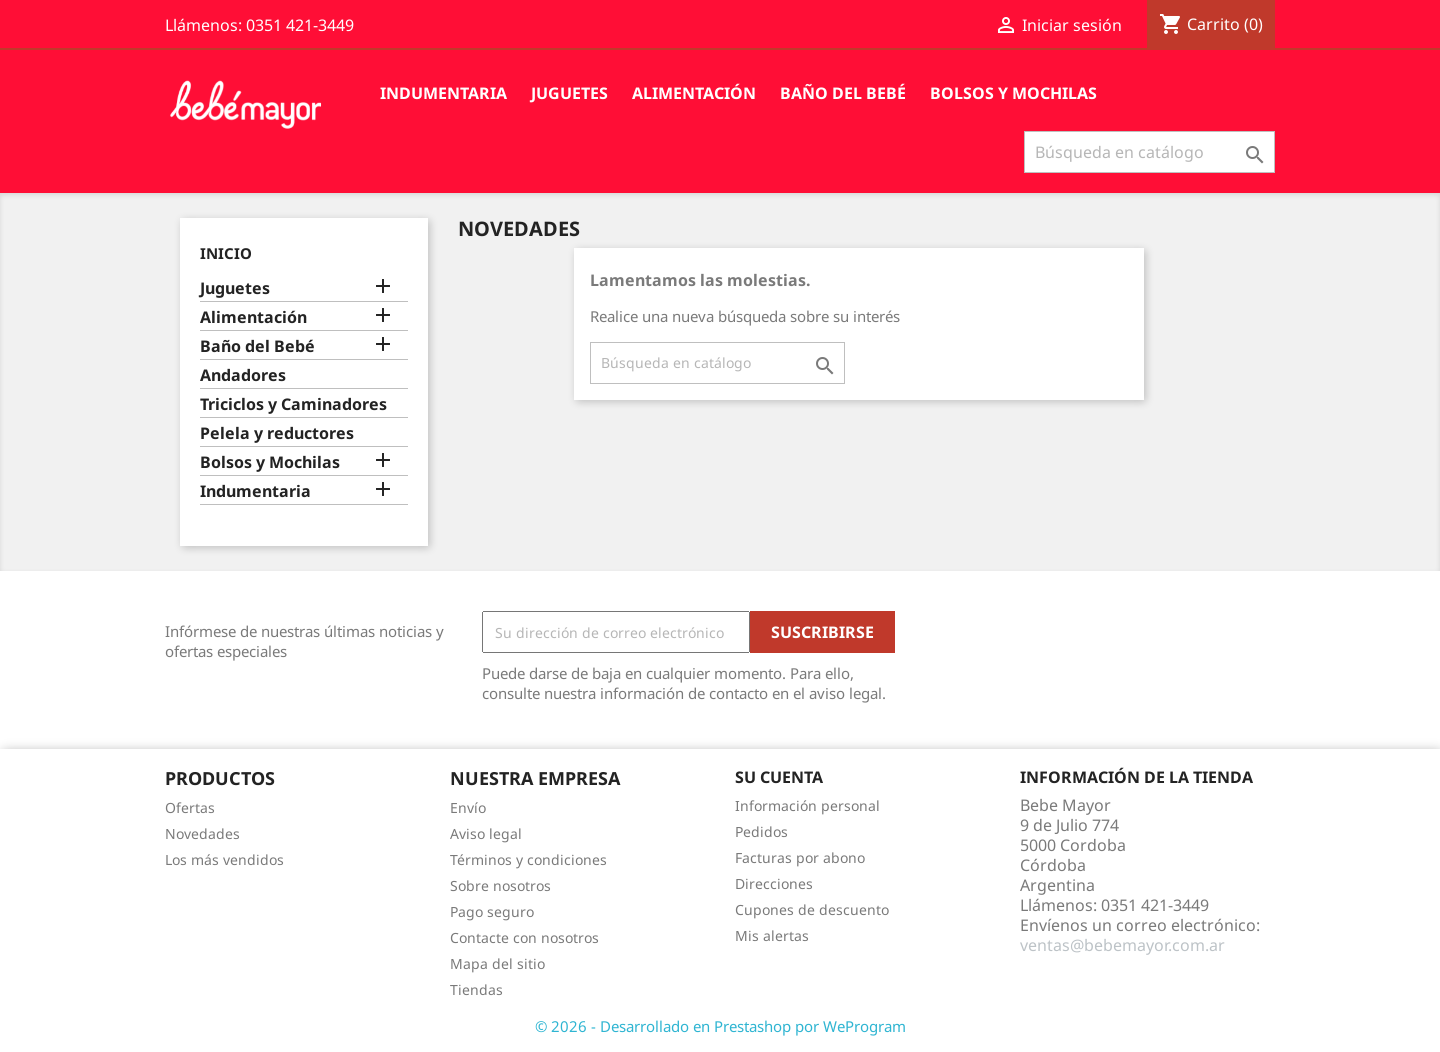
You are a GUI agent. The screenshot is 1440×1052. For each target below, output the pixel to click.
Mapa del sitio (497, 963)
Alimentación (694, 93)
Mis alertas (772, 935)
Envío (468, 807)
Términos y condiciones (528, 859)
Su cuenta (779, 777)
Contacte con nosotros (524, 937)
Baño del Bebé (843, 93)
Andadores (243, 375)
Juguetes (569, 93)
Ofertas (190, 807)
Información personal (807, 805)
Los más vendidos (224, 859)
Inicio (226, 253)
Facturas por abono (800, 857)
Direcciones (774, 883)
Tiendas (476, 989)
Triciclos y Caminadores (293, 404)
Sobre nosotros (500, 885)
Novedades (202, 833)
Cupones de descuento (812, 909)
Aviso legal (486, 833)
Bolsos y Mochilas (1013, 93)
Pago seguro (492, 911)
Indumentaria (443, 93)
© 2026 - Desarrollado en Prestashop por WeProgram (720, 1026)
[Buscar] (1149, 152)
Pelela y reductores (277, 433)
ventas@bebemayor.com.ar (1122, 945)
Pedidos (761, 831)
